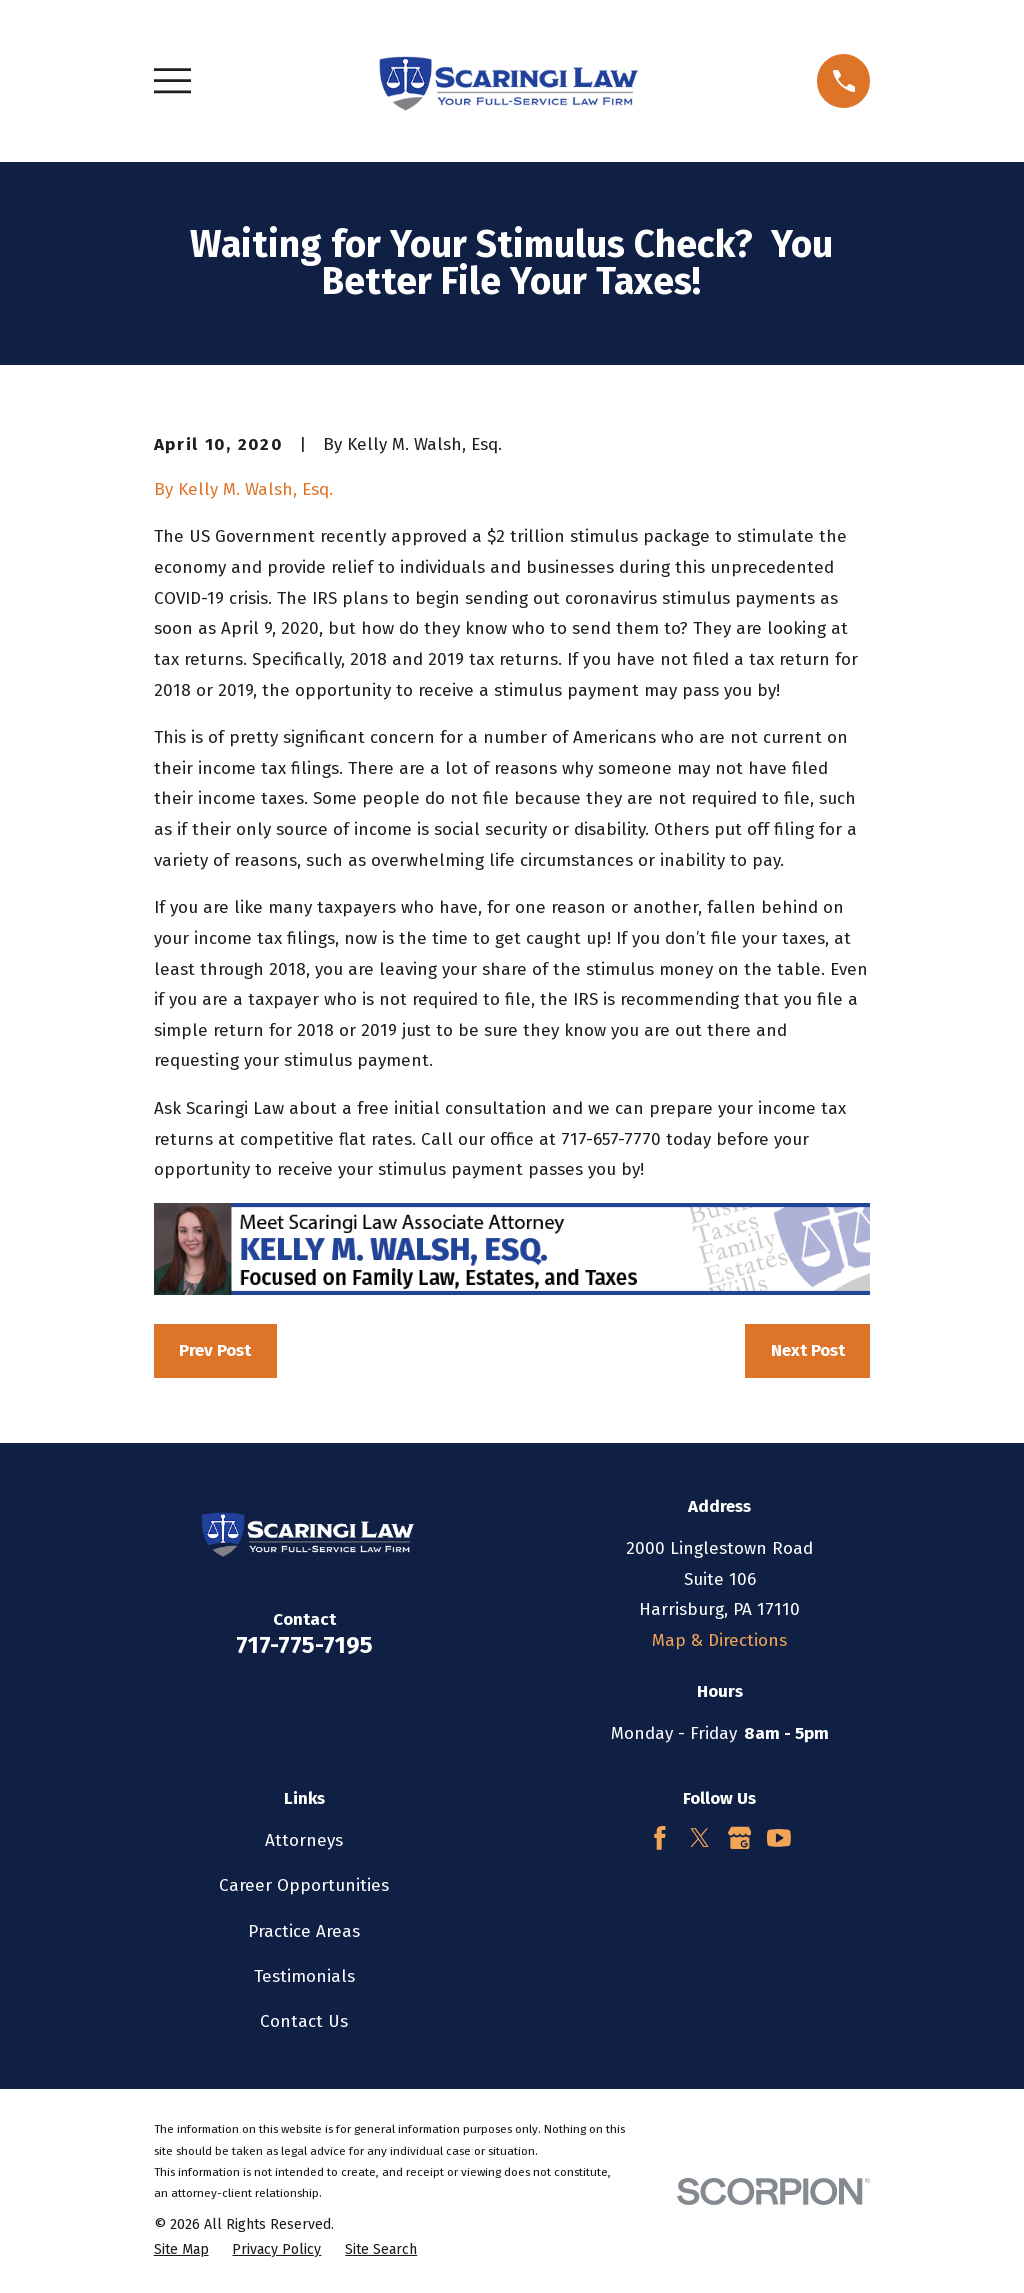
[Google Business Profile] (740, 1838)
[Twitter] (700, 1838)
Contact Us (304, 2021)
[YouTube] (779, 1838)
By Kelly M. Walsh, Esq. (243, 489)
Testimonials (304, 1976)
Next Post (808, 1350)
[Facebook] (660, 1838)
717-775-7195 (304, 1645)
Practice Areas (304, 1931)
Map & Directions (719, 1640)
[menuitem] (181, 2250)
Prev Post (215, 1350)
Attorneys (304, 1840)
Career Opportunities (304, 1885)
